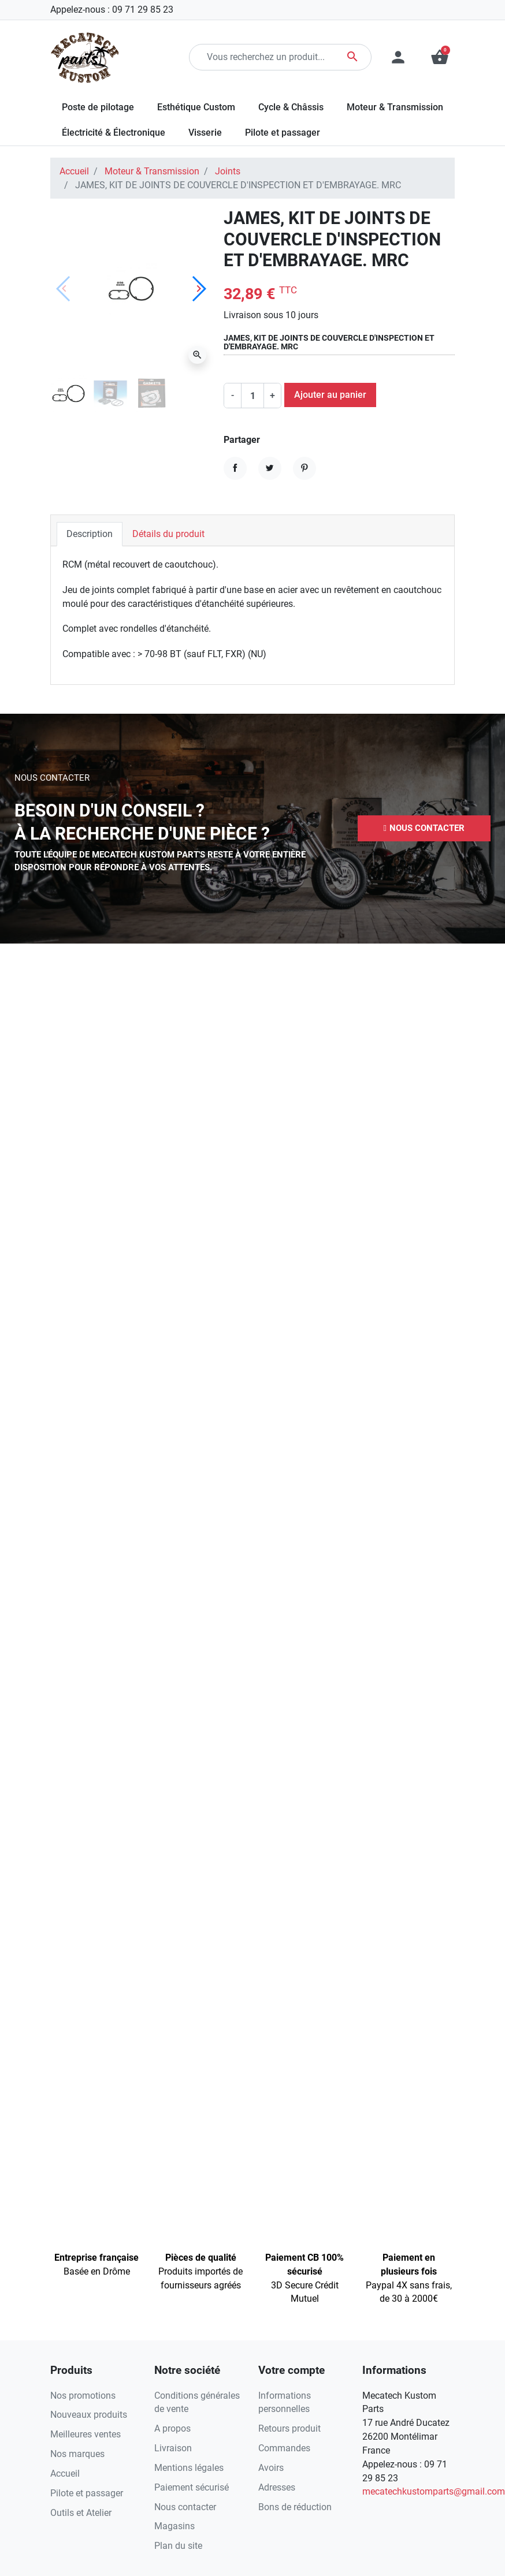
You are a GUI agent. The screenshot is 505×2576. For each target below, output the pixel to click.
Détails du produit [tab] (168, 533)
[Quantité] (253, 395)
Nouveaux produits (88, 2414)
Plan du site (178, 2545)
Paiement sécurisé (191, 2487)
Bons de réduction (295, 2507)
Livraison (173, 2448)
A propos (172, 2428)
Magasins (174, 2526)
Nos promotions (83, 2395)
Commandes (284, 2448)
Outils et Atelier (81, 2512)
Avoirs (271, 2467)
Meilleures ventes (85, 2434)
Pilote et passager (86, 2493)
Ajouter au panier (330, 394)
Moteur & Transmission (152, 171)
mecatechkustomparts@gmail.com (433, 2491)
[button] (424, 828)
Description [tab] (89, 533)
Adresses (276, 2487)
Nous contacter (185, 2507)
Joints (227, 171)
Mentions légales (189, 2467)
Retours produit (289, 2428)
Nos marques (77, 2453)
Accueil (74, 171)
